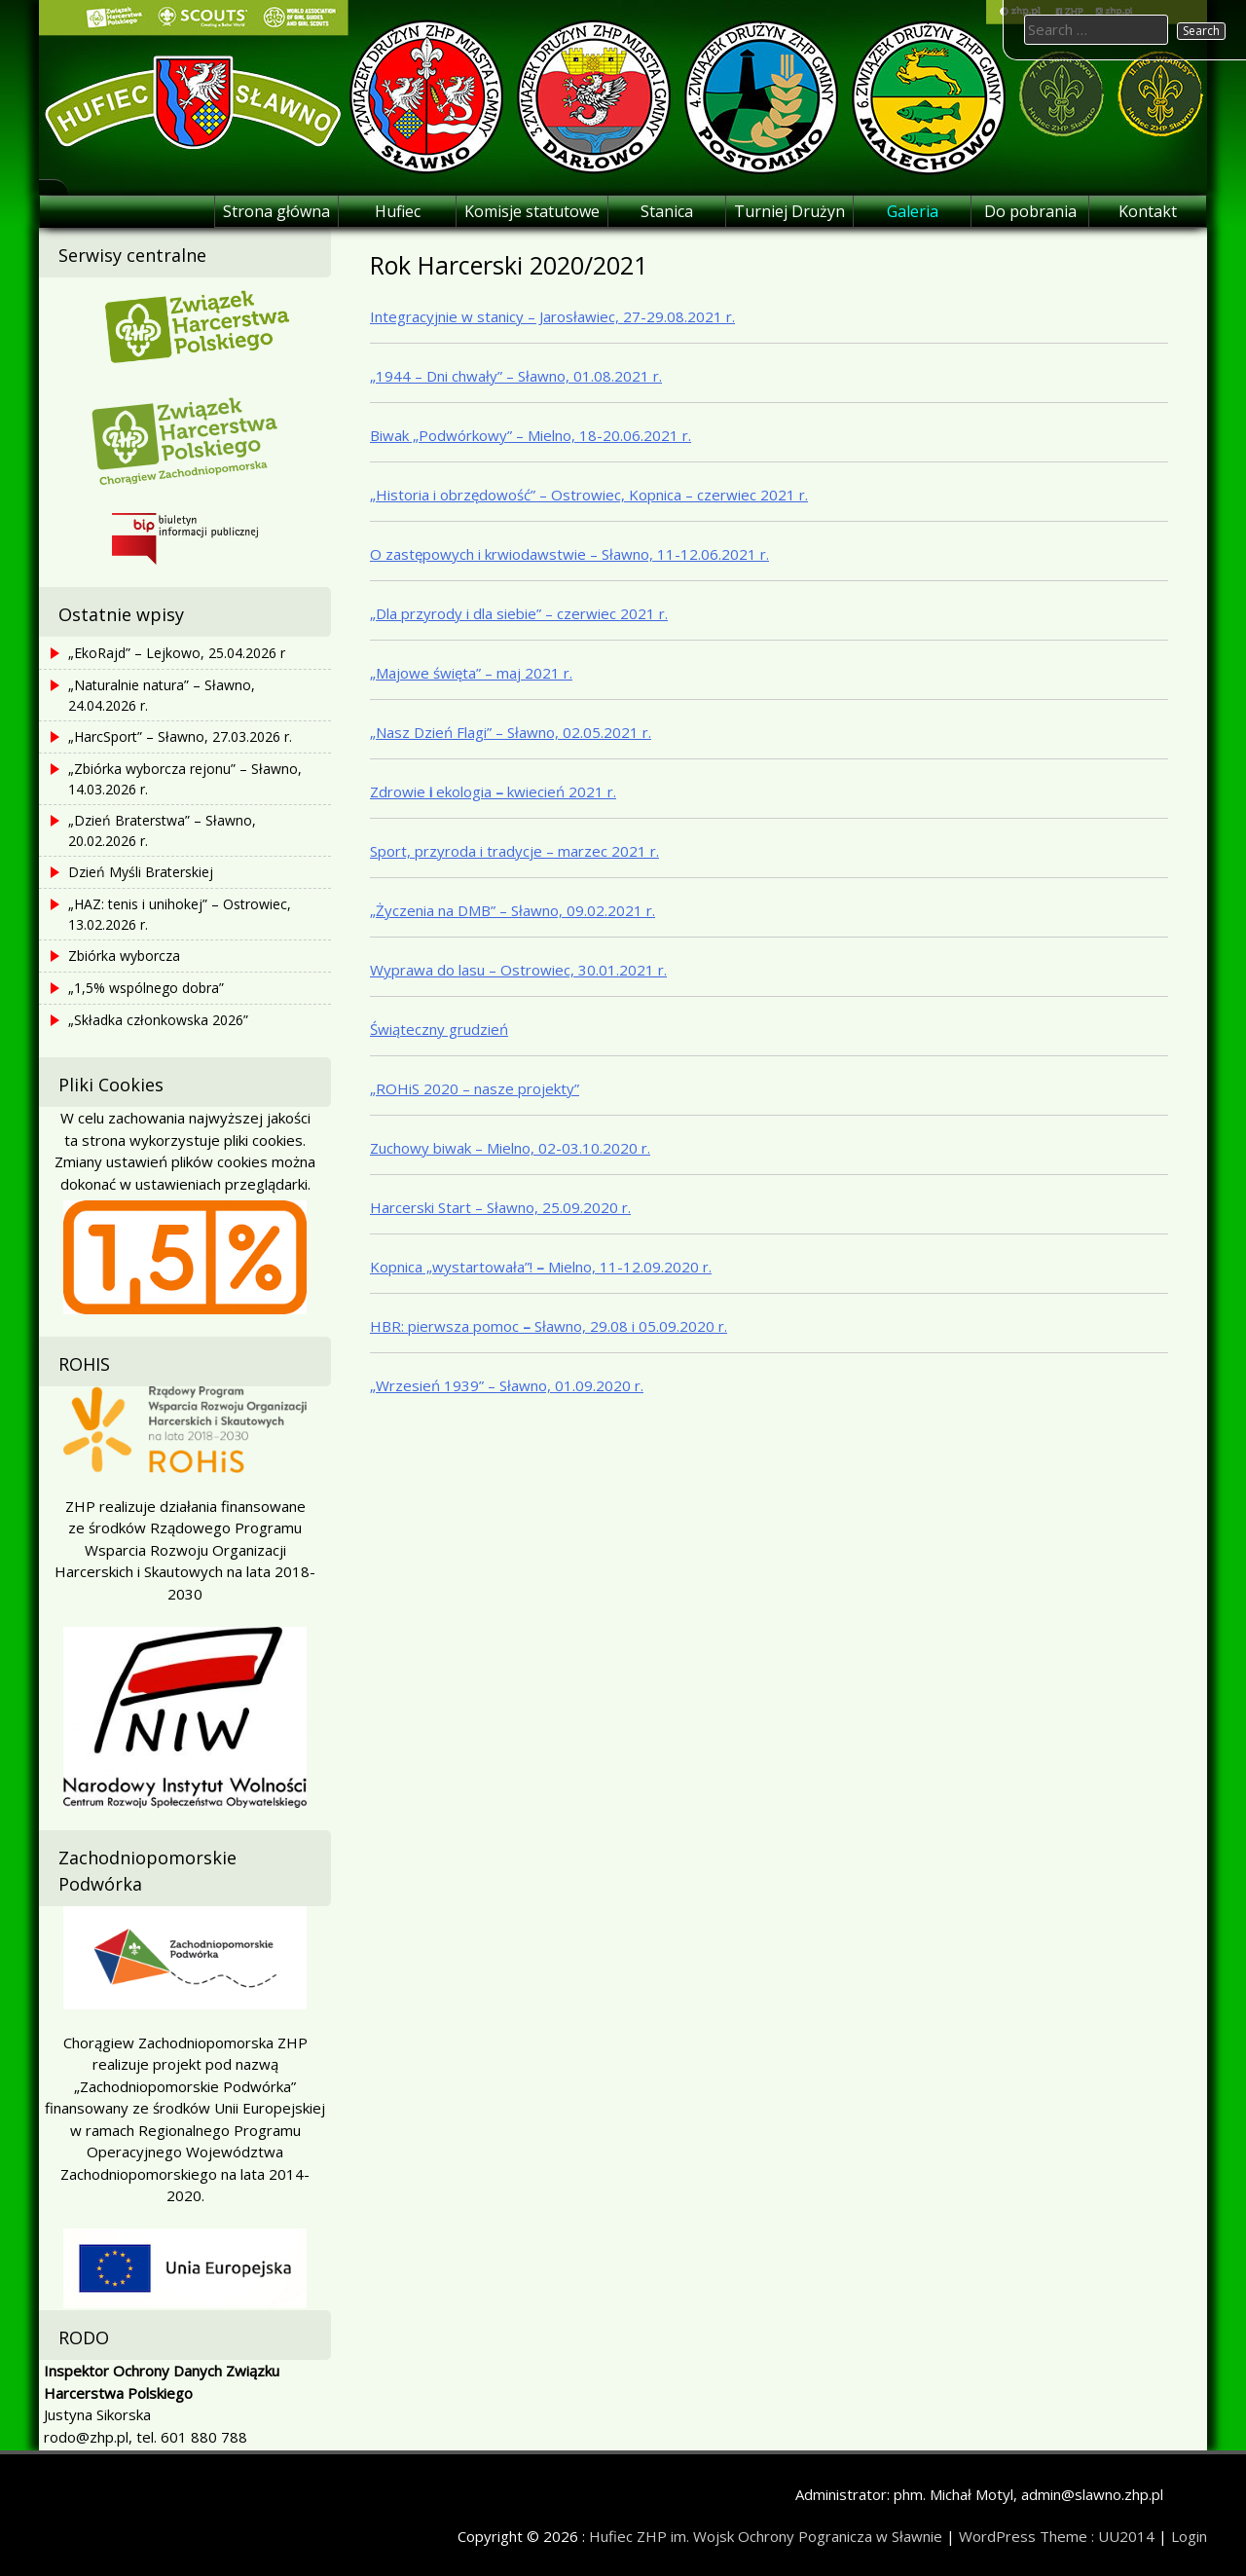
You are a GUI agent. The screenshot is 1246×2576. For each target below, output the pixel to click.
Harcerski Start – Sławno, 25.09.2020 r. (500, 1207)
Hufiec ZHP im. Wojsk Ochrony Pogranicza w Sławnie (765, 2536)
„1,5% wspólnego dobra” (146, 987)
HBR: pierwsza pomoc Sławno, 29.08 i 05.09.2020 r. (548, 1326)
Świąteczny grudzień (439, 1029)
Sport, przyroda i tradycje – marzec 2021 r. (514, 851)
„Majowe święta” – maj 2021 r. (471, 672)
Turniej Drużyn (789, 211)
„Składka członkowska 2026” (158, 1020)
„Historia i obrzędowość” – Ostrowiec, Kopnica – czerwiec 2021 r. (589, 494)
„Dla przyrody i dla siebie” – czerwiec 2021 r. (519, 613)
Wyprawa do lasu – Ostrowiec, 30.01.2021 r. (518, 969)
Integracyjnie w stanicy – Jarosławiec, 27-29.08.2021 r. (552, 316)
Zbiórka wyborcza (124, 955)
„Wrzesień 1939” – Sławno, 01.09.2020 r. (506, 1385)
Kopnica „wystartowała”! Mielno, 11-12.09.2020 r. (541, 1266)
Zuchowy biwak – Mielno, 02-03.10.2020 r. (510, 1148)
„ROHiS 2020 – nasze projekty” (474, 1088)
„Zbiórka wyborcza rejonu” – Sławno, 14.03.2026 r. (185, 778)
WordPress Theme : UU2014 (1056, 2536)
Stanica (667, 211)
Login (1189, 2536)
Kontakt (1147, 211)
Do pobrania (1030, 211)
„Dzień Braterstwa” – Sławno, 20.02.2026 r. (162, 830)
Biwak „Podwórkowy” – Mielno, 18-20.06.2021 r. (530, 435)
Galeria (912, 211)
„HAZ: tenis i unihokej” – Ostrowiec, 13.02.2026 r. (179, 914)
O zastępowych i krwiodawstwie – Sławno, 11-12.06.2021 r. (569, 554)
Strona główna (276, 211)
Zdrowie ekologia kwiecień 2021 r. (493, 791)
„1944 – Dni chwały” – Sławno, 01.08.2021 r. (516, 376)
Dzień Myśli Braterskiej (140, 872)
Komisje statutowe (532, 211)
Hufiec (398, 211)
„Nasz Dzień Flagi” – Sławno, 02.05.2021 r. (510, 732)
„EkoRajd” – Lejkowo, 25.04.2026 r (176, 653)
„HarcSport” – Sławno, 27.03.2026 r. (180, 736)
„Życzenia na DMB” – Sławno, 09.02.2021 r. (512, 910)
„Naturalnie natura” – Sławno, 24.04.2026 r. (161, 695)
